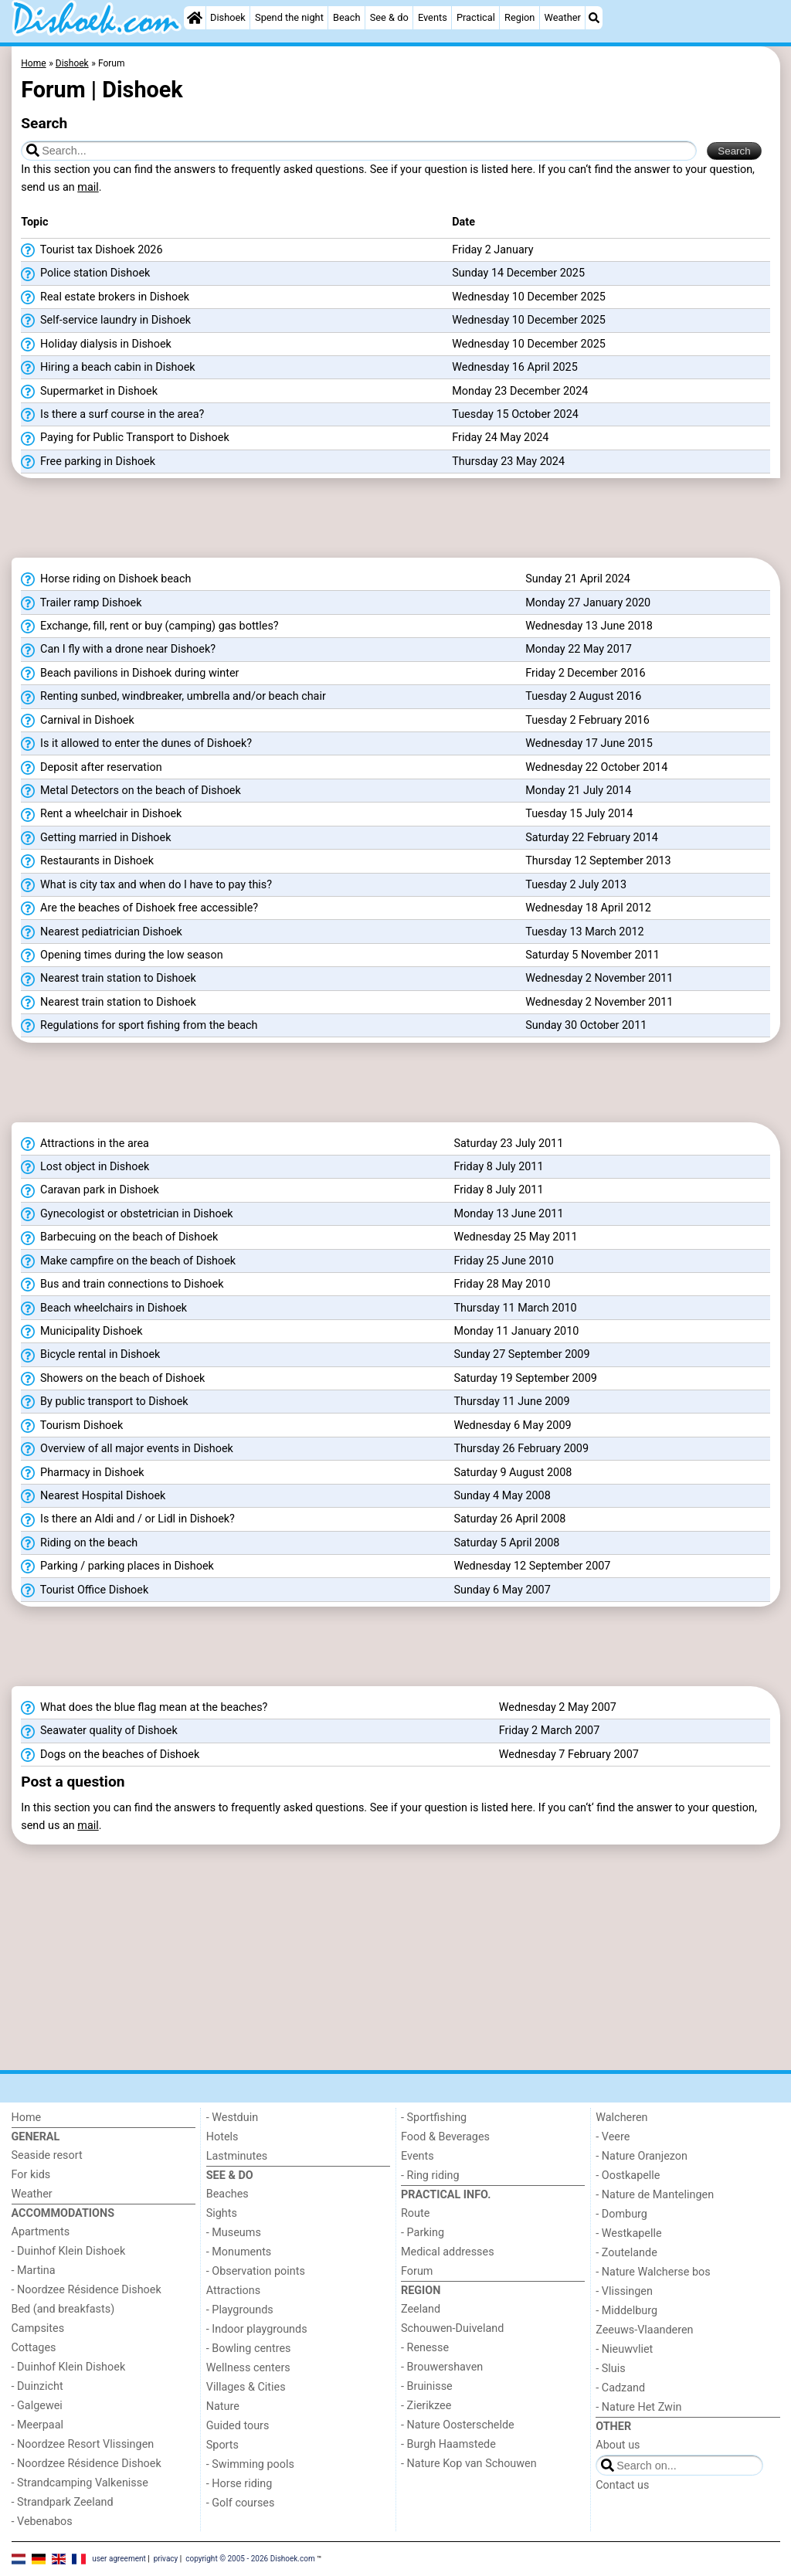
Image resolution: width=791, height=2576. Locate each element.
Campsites (38, 2328)
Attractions (233, 2290)
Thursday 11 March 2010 (514, 1308)
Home (27, 2117)
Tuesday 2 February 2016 (587, 720)
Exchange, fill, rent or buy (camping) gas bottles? (149, 626)
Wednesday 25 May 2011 (515, 1237)
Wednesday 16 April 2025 (515, 367)
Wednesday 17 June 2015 (589, 743)
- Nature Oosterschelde (457, 2425)
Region (519, 17)
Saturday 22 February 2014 (591, 837)
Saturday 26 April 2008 (509, 1519)
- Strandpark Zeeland (63, 2502)
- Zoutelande (626, 2252)
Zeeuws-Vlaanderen (644, 2330)
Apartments (41, 2231)
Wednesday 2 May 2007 (557, 1707)
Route (415, 2213)
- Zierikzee (426, 2405)
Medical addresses (447, 2252)
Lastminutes (236, 2156)
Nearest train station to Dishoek (108, 979)
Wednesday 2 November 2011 (599, 978)
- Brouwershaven (442, 2367)
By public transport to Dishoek (104, 1402)
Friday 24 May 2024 (500, 437)
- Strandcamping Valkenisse (80, 2482)
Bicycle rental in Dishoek (90, 1355)
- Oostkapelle (628, 2175)
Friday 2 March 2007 (549, 1730)
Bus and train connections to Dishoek (122, 1284)
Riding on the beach (79, 1543)
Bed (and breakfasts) (63, 2309)
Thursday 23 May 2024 (508, 461)
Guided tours (238, 2425)
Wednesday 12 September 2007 (531, 1566)
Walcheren (621, 2117)
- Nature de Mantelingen (655, 2194)
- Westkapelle (628, 2233)
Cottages (34, 2347)
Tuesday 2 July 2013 (575, 884)
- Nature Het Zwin (638, 2407)
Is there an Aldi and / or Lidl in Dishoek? (128, 1519)
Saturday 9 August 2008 (512, 1472)
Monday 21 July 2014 (578, 790)
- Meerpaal (37, 2425)
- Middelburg (626, 2310)
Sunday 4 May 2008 (501, 1495)
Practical (476, 17)
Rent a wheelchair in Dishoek (101, 814)
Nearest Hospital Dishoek (93, 1496)
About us (618, 2445)
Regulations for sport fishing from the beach (139, 1026)
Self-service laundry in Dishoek (106, 321)
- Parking (422, 2232)
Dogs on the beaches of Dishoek (110, 1755)
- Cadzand (620, 2387)
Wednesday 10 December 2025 (529, 297)
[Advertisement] (396, 523)
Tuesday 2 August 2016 (583, 696)
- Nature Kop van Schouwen (469, 2463)
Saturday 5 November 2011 (592, 955)
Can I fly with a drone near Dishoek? (118, 650)
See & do (389, 17)
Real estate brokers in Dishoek (105, 297)
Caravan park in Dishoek (90, 1190)
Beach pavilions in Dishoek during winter (130, 673)
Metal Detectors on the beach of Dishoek (130, 791)
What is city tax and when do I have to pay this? (146, 885)
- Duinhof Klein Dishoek (69, 2251)
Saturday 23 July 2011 (508, 1143)
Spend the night (289, 17)
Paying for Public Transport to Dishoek (125, 438)
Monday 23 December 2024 (520, 391)
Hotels (222, 2136)
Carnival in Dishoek (77, 721)
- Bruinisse (427, 2386)
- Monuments (239, 2252)
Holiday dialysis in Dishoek (96, 344)
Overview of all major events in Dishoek (127, 1449)
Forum (417, 2271)
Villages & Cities (246, 2387)
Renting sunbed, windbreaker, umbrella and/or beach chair (173, 697)
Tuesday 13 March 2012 (584, 931)
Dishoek (228, 17)
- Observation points (255, 2271)
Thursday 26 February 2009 (521, 1448)
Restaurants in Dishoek (87, 861)
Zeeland (420, 2309)
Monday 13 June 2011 (508, 1213)
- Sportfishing (434, 2117)
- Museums (233, 2232)
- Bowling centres (248, 2348)
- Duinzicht (37, 2386)
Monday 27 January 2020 (587, 602)
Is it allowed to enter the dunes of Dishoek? (136, 744)
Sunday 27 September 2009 (521, 1354)
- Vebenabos (42, 2521)
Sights (221, 2213)
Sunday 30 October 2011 (586, 1025)
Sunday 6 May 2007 (501, 1590)
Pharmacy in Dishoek (82, 1473)
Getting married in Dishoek (96, 838)
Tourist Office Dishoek (84, 1590)
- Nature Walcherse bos (653, 2272)
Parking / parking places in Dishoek (117, 1566)
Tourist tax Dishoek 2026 (91, 250)
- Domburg (621, 2214)
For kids (31, 2174)
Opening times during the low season (121, 955)
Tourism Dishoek (72, 1426)
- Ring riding (430, 2175)
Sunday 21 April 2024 (577, 578)
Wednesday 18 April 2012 (588, 908)
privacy (166, 2558)
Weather (563, 17)
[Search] (594, 17)
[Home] (194, 17)
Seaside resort (47, 2155)
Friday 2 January (492, 249)
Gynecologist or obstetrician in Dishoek (127, 1214)
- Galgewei (37, 2405)
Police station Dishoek (85, 273)
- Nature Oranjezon (641, 2156)
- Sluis (610, 2368)
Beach (346, 17)
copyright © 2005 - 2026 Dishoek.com (250, 2558)
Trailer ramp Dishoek (81, 603)
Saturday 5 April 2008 (506, 1542)
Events (432, 17)
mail (87, 187)
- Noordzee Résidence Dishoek (86, 2289)
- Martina (34, 2270)
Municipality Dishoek (81, 1332)
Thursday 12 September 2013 (597, 860)
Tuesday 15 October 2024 (515, 414)
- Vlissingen (624, 2291)
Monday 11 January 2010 (516, 1331)
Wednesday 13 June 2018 (589, 626)
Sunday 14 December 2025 (518, 273)
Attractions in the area (85, 1144)
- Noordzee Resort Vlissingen (83, 2444)
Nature (222, 2406)
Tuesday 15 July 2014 (579, 813)
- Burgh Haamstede (448, 2444)
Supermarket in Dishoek (89, 392)
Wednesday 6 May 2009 (512, 1425)
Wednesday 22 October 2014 (596, 767)
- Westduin (232, 2117)
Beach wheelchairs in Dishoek (104, 1308)
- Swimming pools (250, 2464)
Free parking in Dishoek (88, 462)
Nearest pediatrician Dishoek (101, 932)
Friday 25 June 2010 (503, 1261)
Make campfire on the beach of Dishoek (128, 1261)
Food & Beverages (445, 2136)
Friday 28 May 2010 (501, 1284)
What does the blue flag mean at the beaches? (144, 1708)
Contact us (622, 2485)
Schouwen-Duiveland (452, 2328)
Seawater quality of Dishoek (99, 1731)
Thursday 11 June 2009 (511, 1401)
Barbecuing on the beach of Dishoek (119, 1237)
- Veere (613, 2136)
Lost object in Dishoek (85, 1167)
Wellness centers (248, 2367)
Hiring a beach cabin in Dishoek (108, 368)
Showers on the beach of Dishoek (113, 1379)
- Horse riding (239, 2483)
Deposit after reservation (91, 768)
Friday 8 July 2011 (498, 1166)
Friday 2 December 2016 (585, 673)
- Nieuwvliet (624, 2349)
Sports (222, 2445)
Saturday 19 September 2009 (524, 1378)
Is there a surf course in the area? (112, 415)
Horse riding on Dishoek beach (106, 579)
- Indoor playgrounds (256, 2329)
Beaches (227, 2194)
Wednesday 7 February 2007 (569, 1754)
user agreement (119, 2558)
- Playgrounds (239, 2309)
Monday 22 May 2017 (578, 649)
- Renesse (425, 2347)
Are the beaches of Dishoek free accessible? (139, 908)
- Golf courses (240, 2503)
